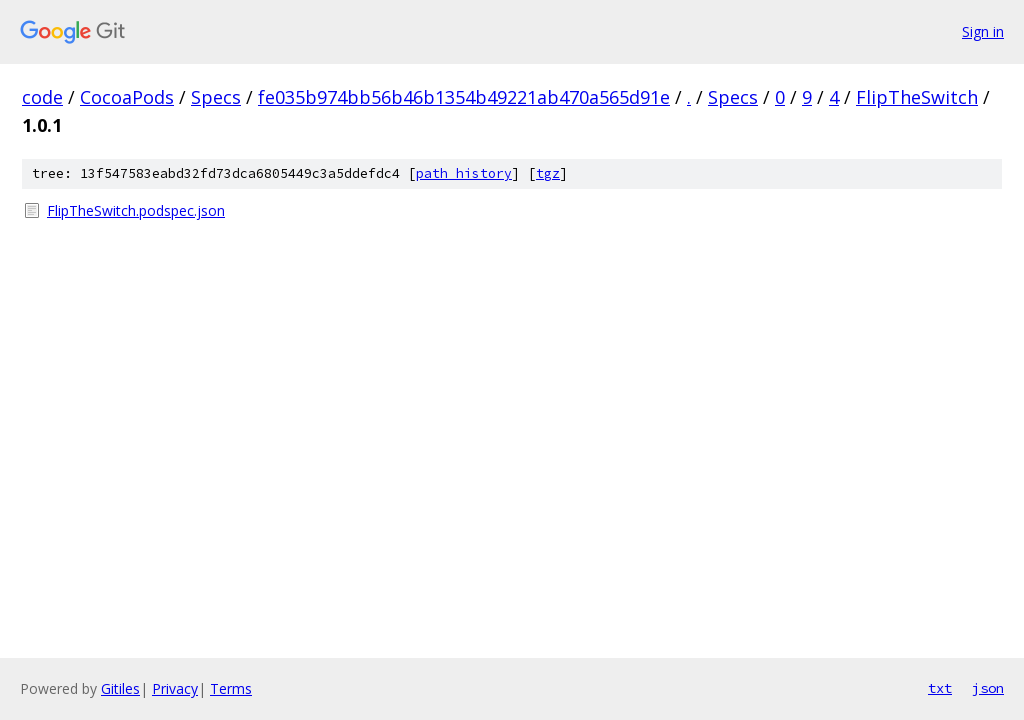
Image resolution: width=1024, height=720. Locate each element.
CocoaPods (127, 97)
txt (940, 688)
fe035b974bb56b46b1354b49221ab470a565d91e (464, 97)
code (42, 97)
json (988, 688)
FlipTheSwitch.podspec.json (136, 210)
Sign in (983, 31)
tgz (548, 173)
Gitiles (120, 688)
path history (464, 173)
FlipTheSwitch (917, 97)
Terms (231, 688)
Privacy (175, 688)
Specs (216, 97)
